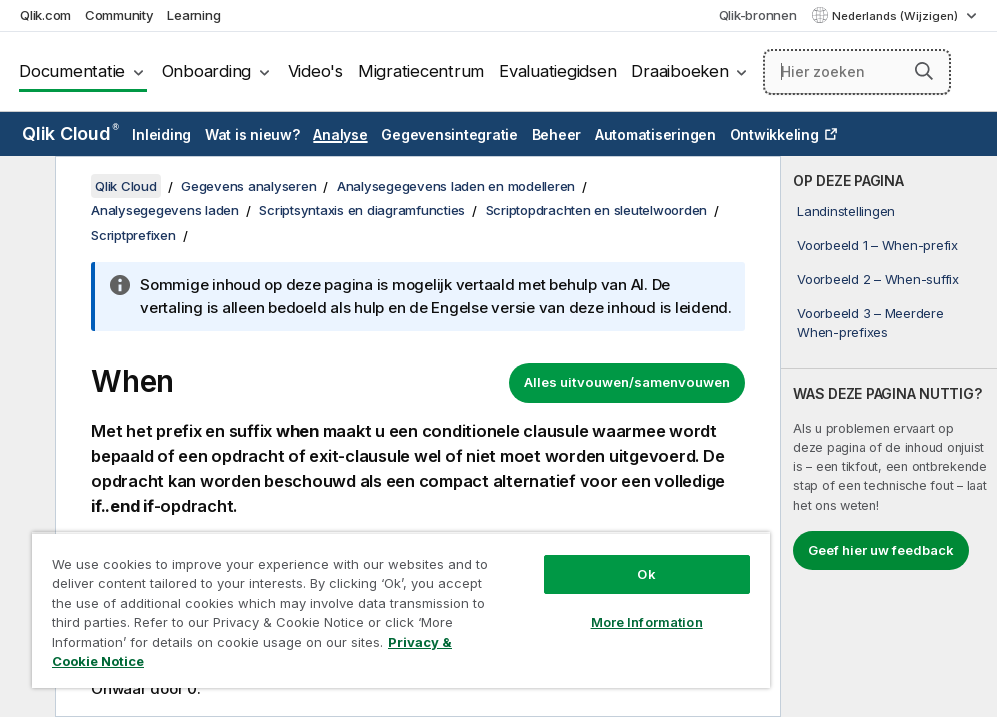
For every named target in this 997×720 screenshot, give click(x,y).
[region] (401, 610)
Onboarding (207, 71)
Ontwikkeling (774, 134)
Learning (193, 15)
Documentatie (72, 71)
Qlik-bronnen (758, 15)
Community (119, 15)
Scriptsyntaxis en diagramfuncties (362, 210)
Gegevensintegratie (449, 134)
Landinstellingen (846, 211)
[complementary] (889, 436)
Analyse (340, 134)
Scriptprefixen (133, 235)
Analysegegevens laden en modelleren (456, 186)
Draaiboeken (679, 71)
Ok (646, 574)
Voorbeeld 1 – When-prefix (877, 245)
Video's (315, 71)
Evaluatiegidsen (557, 71)
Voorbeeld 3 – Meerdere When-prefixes (870, 322)
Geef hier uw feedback (881, 550)
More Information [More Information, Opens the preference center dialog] (647, 622)
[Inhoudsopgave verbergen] (25, 187)
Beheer (557, 134)
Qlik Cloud (70, 133)
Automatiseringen (655, 134)
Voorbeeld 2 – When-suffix (878, 279)
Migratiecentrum (421, 71)
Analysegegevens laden (165, 210)
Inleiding (161, 134)
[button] (924, 71)
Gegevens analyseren (248, 186)
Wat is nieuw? (252, 134)
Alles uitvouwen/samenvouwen (627, 382)
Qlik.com (45, 15)
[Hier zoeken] (857, 72)
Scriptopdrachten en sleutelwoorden (597, 210)
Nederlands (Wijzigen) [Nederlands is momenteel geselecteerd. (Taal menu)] (896, 16)
